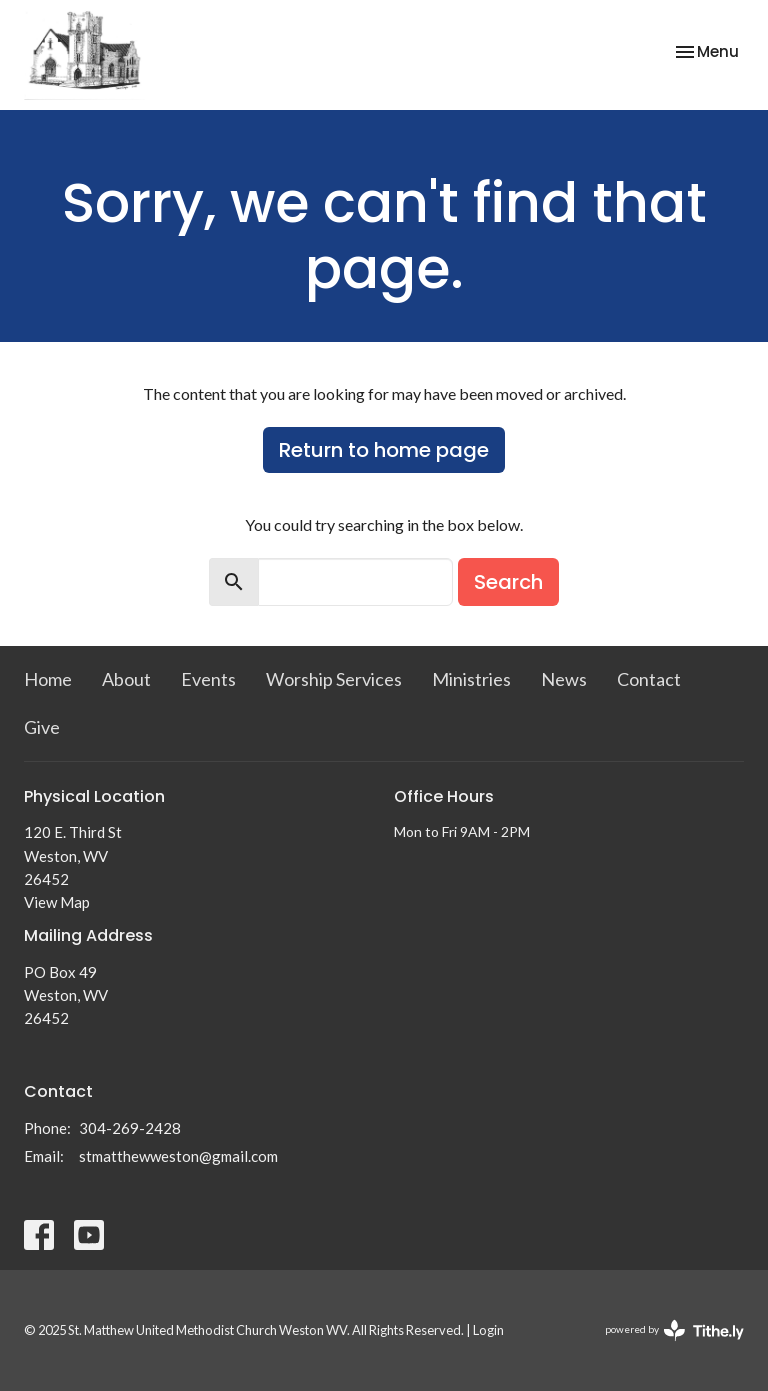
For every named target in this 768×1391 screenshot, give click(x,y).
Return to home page (384, 450)
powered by (674, 1330)
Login (488, 1330)
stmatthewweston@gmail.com (178, 1156)
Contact (649, 679)
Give (42, 727)
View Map (57, 902)
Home (48, 679)
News (564, 679)
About (126, 679)
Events (208, 679)
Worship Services (334, 679)
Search (508, 582)
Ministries (471, 679)
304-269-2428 (130, 1128)
